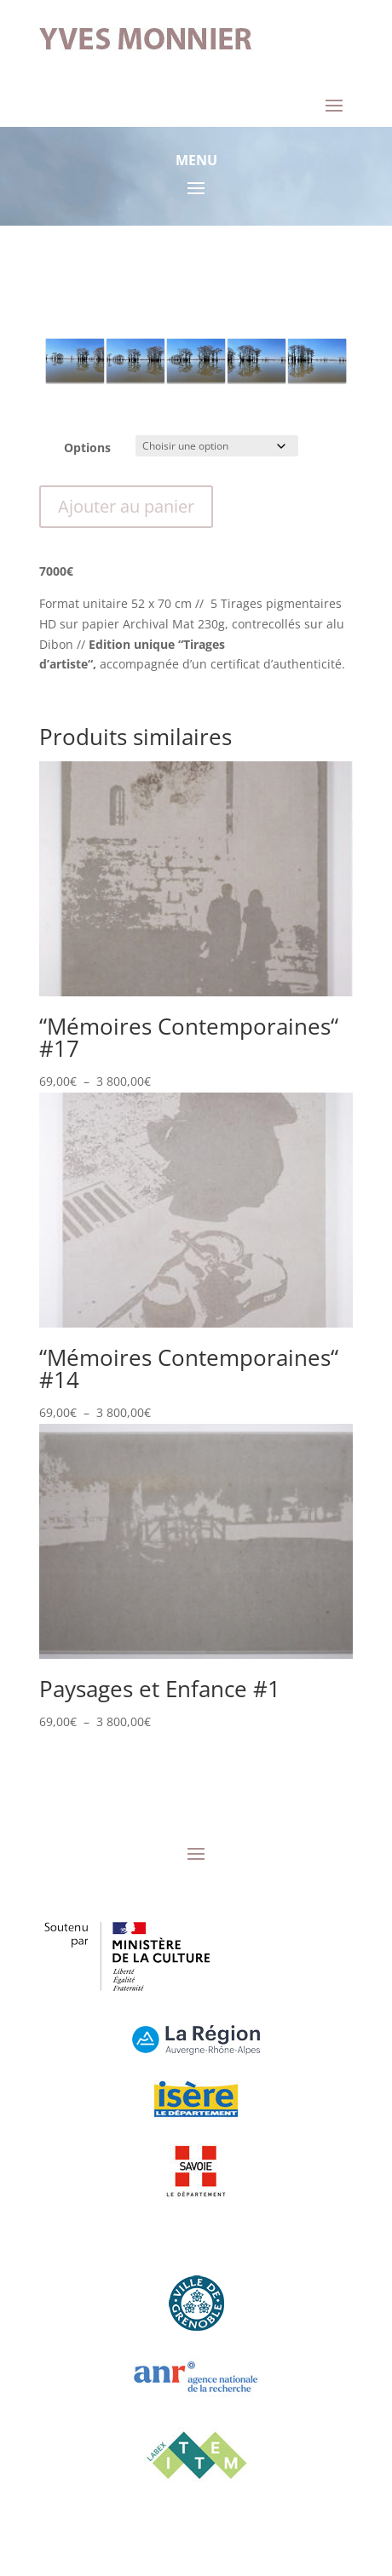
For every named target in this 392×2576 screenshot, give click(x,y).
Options (87, 447)
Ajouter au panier (126, 506)
